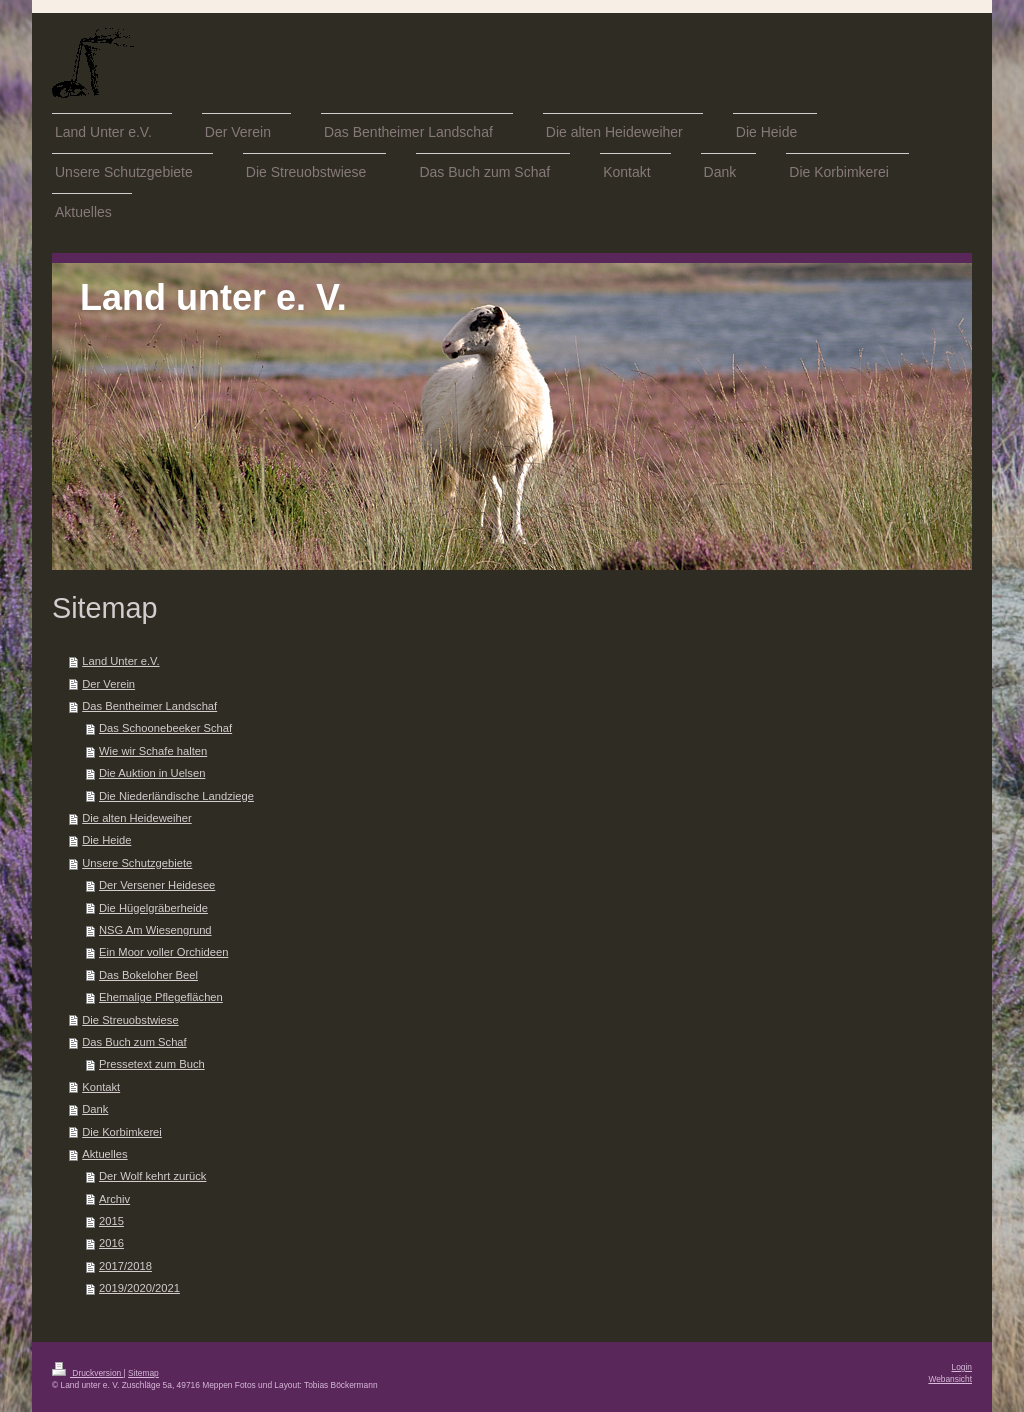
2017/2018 (125, 1266)
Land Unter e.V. (120, 661)
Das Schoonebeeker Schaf (165, 728)
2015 (111, 1221)
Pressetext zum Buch (152, 1064)
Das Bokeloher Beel (148, 975)
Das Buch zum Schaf (134, 1042)
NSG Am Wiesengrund (155, 930)
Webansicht (950, 1379)
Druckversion (88, 1373)
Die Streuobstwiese (130, 1020)
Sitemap (143, 1373)
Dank (95, 1109)
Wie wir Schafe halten (153, 751)
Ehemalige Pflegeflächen (161, 997)
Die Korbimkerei (122, 1132)
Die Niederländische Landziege (176, 796)
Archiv (114, 1199)
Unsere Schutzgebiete (137, 863)
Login (962, 1367)
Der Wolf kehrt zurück (152, 1176)
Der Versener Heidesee (157, 885)
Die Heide (106, 840)
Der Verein (108, 684)
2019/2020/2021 (139, 1288)
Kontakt (101, 1087)
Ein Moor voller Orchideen (163, 952)
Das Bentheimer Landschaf (149, 706)
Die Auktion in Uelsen (152, 773)
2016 (111, 1243)
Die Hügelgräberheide (153, 908)
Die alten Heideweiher (136, 818)
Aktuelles (104, 1154)
